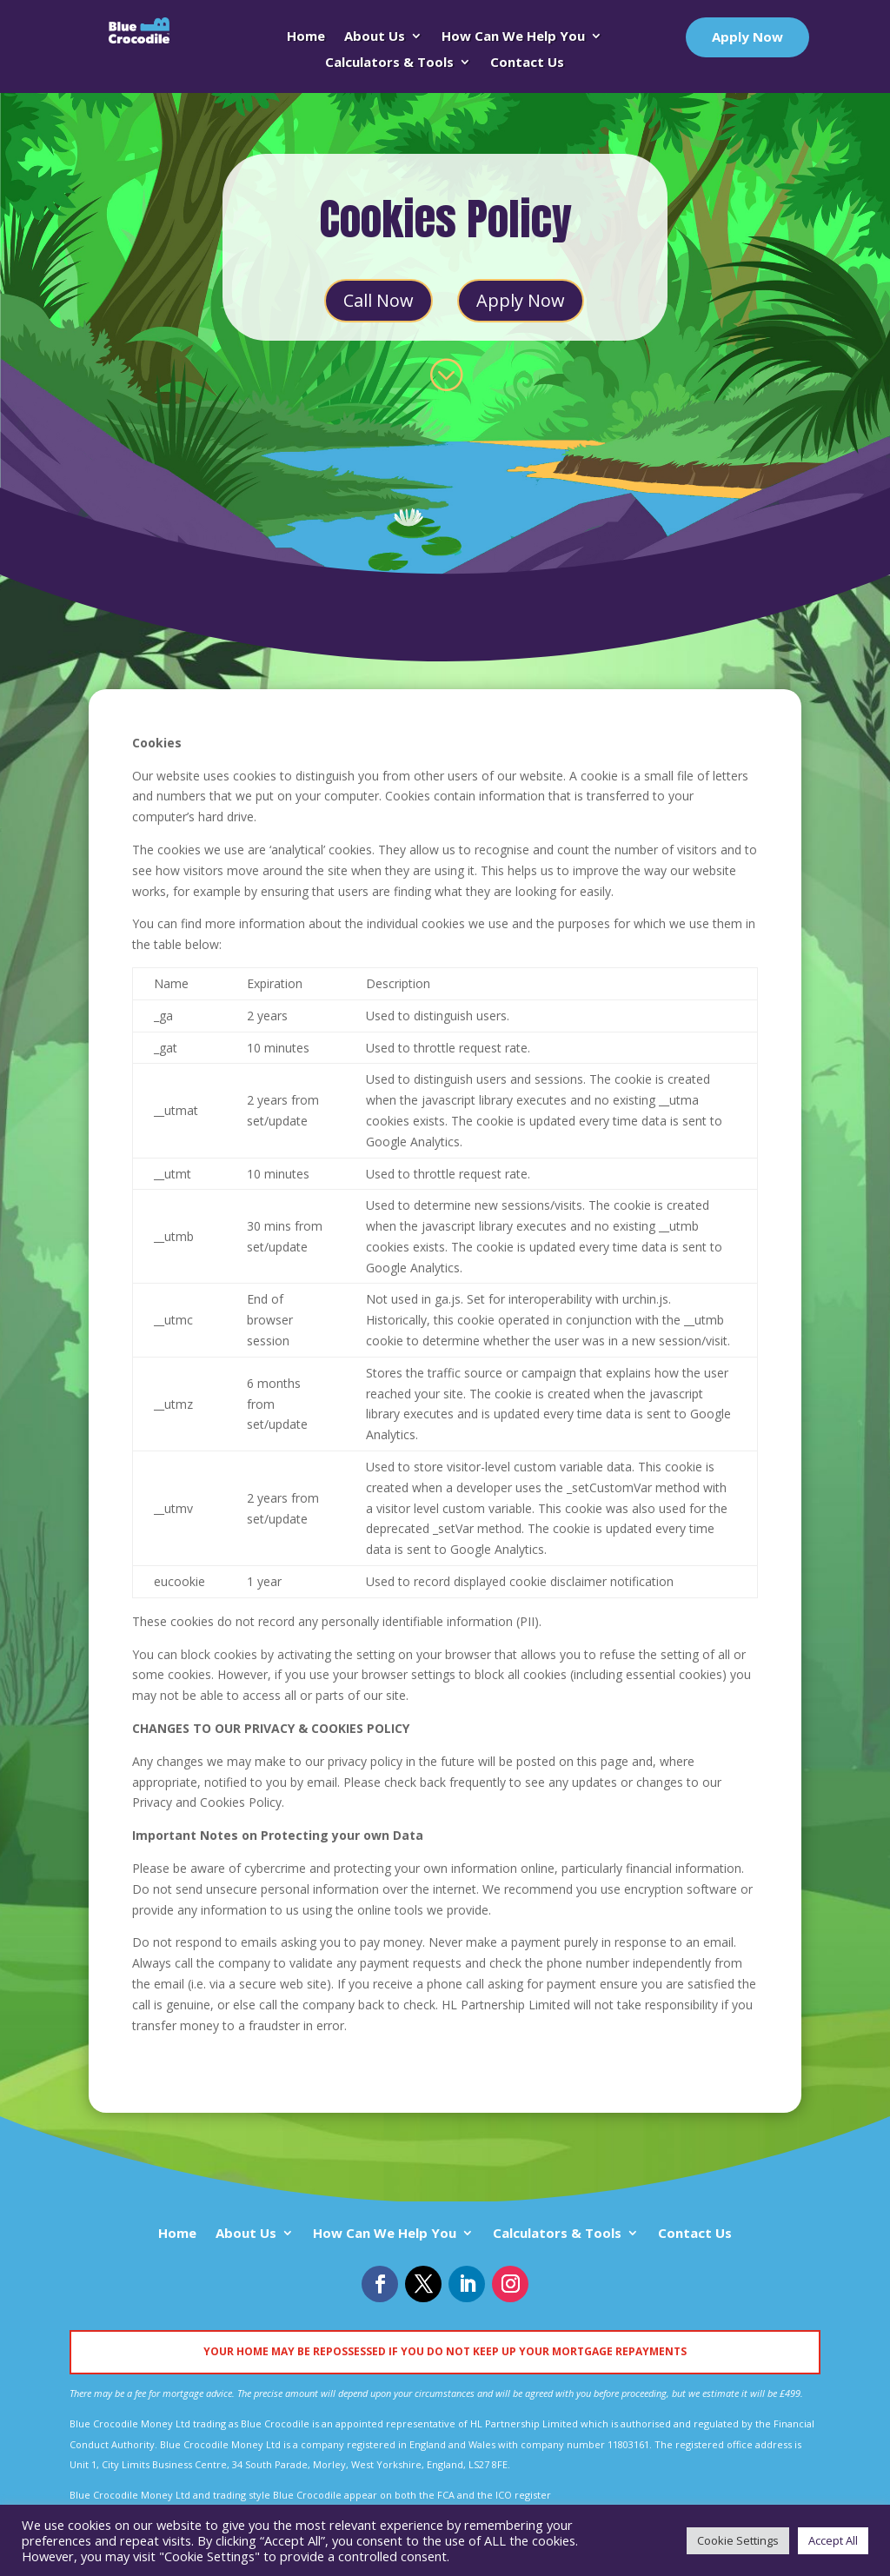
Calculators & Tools (389, 63)
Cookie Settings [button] (738, 2540)
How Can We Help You (513, 37)
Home (306, 37)
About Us (374, 37)
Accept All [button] (833, 2540)
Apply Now (747, 36)
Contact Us (527, 63)
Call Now (378, 300)
